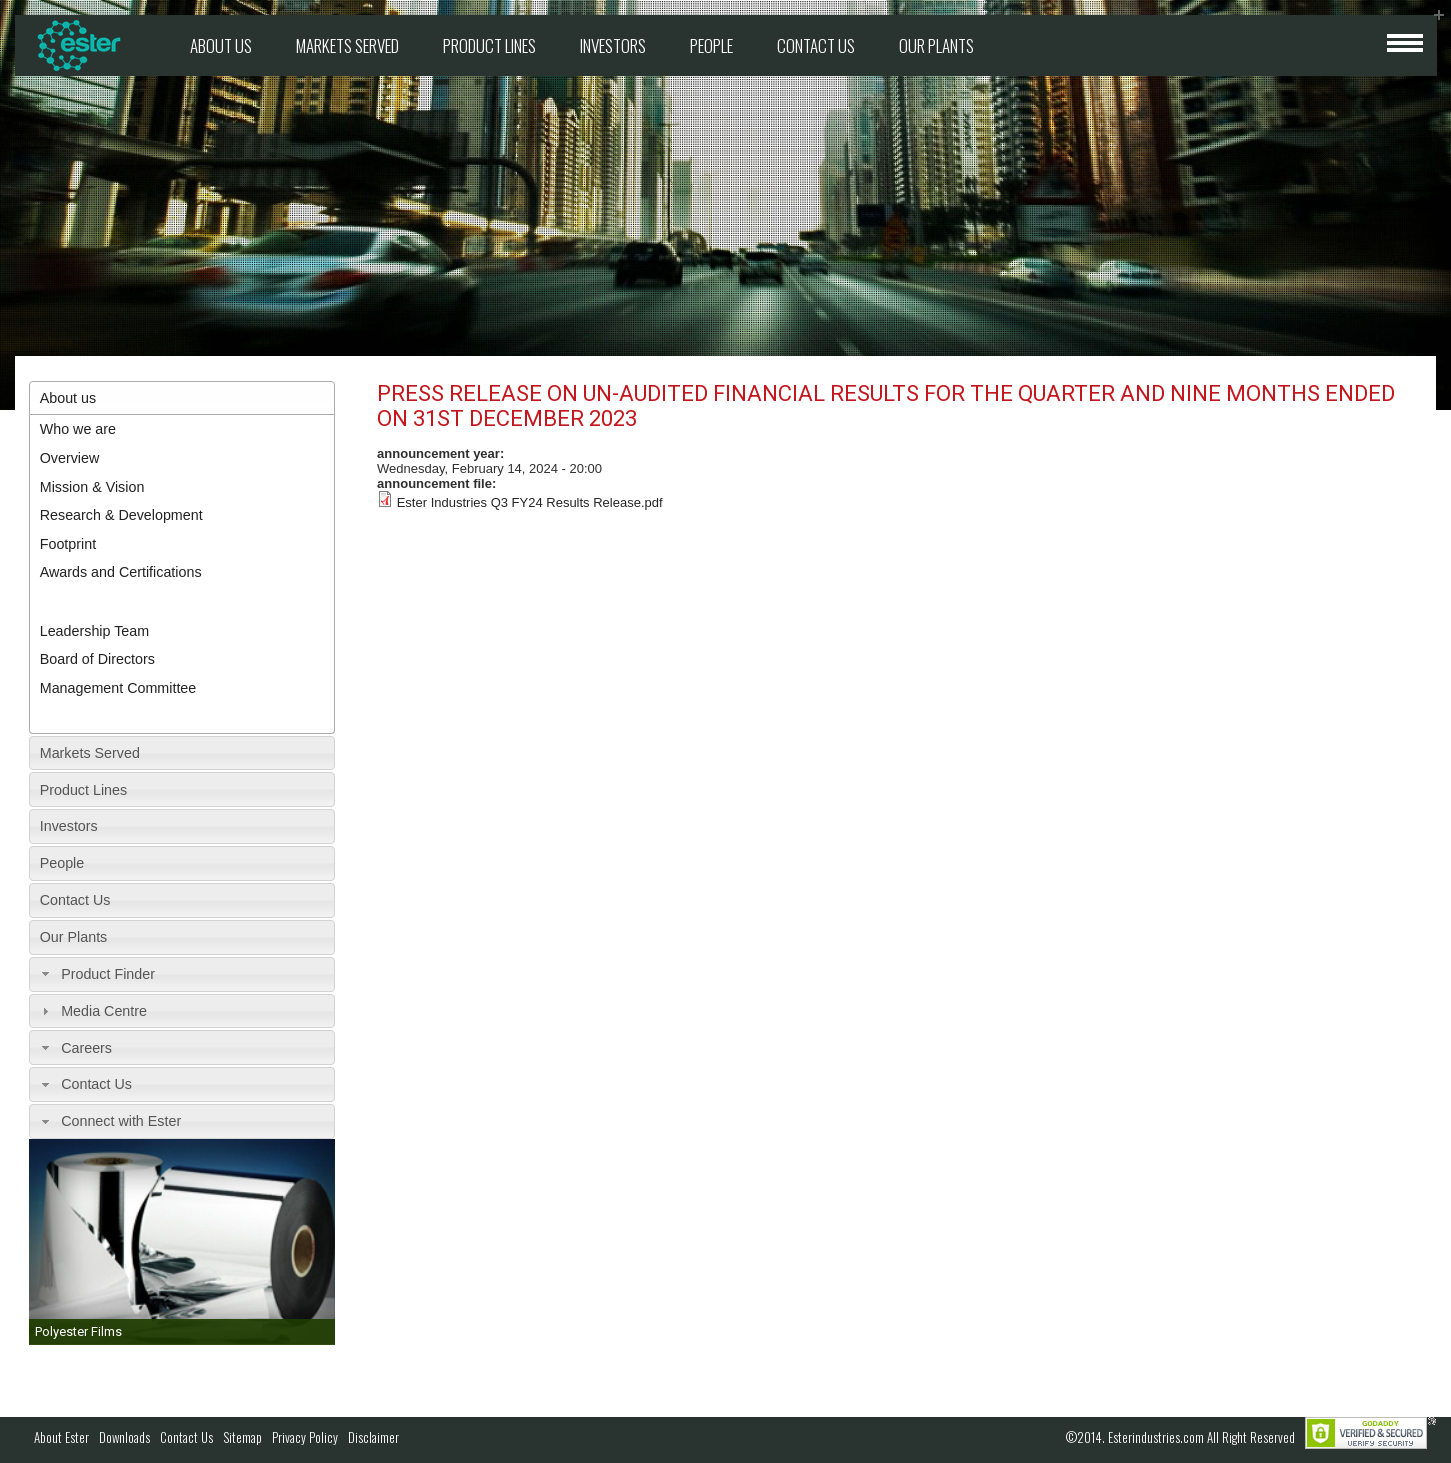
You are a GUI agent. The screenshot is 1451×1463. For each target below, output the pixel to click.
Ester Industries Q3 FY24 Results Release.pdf (530, 502)
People (711, 45)
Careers (86, 1048)
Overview (70, 458)
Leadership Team (94, 631)
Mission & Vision (92, 487)
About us (221, 45)
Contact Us (816, 45)
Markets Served (347, 45)
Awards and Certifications (121, 572)
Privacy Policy (305, 1437)
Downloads (124, 1437)
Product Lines (489, 45)
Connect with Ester (121, 1121)
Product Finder (108, 974)
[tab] (182, 398)
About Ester (61, 1437)
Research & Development (121, 515)
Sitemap (242, 1437)
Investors (613, 45)
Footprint (68, 544)
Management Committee (118, 688)
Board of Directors (97, 659)
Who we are (78, 429)
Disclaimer (373, 1437)
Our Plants (936, 45)
